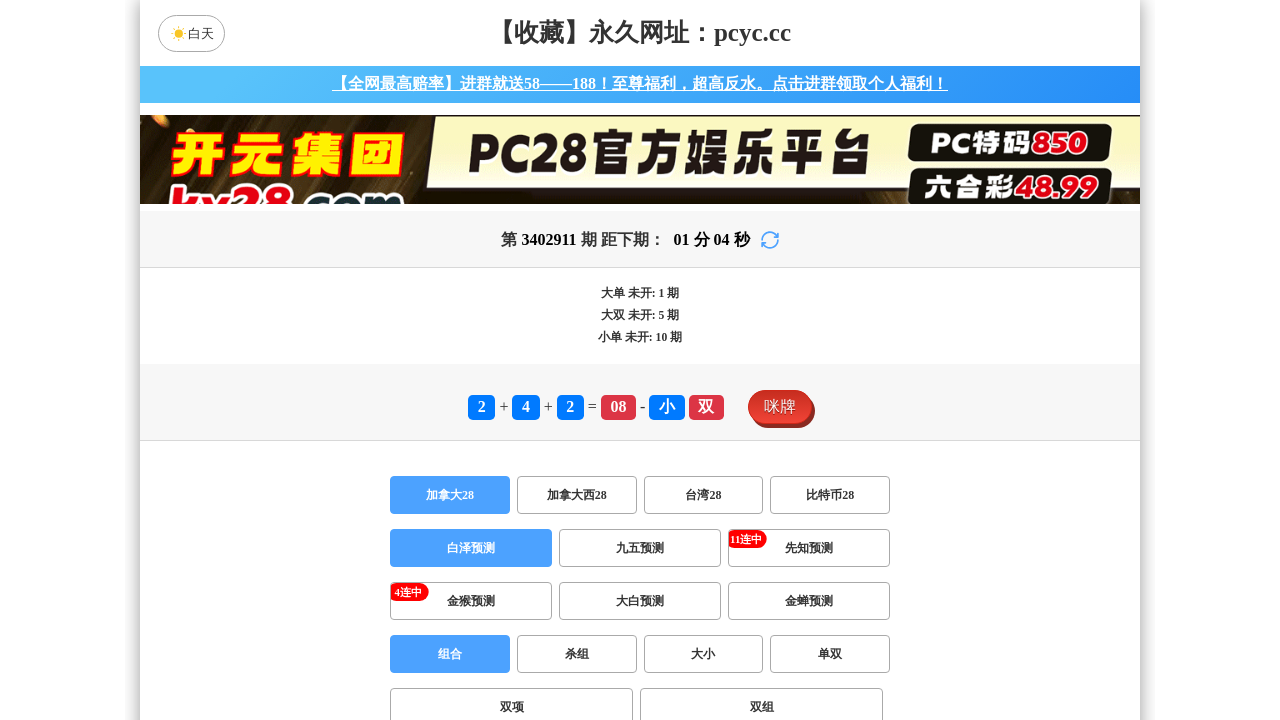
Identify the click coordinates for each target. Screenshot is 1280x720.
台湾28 (703, 495)
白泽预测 (471, 548)
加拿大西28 (577, 495)
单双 (830, 654)
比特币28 (830, 495)
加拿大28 (450, 495)
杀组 (577, 654)
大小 (703, 654)
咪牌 (780, 406)
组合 (450, 654)
